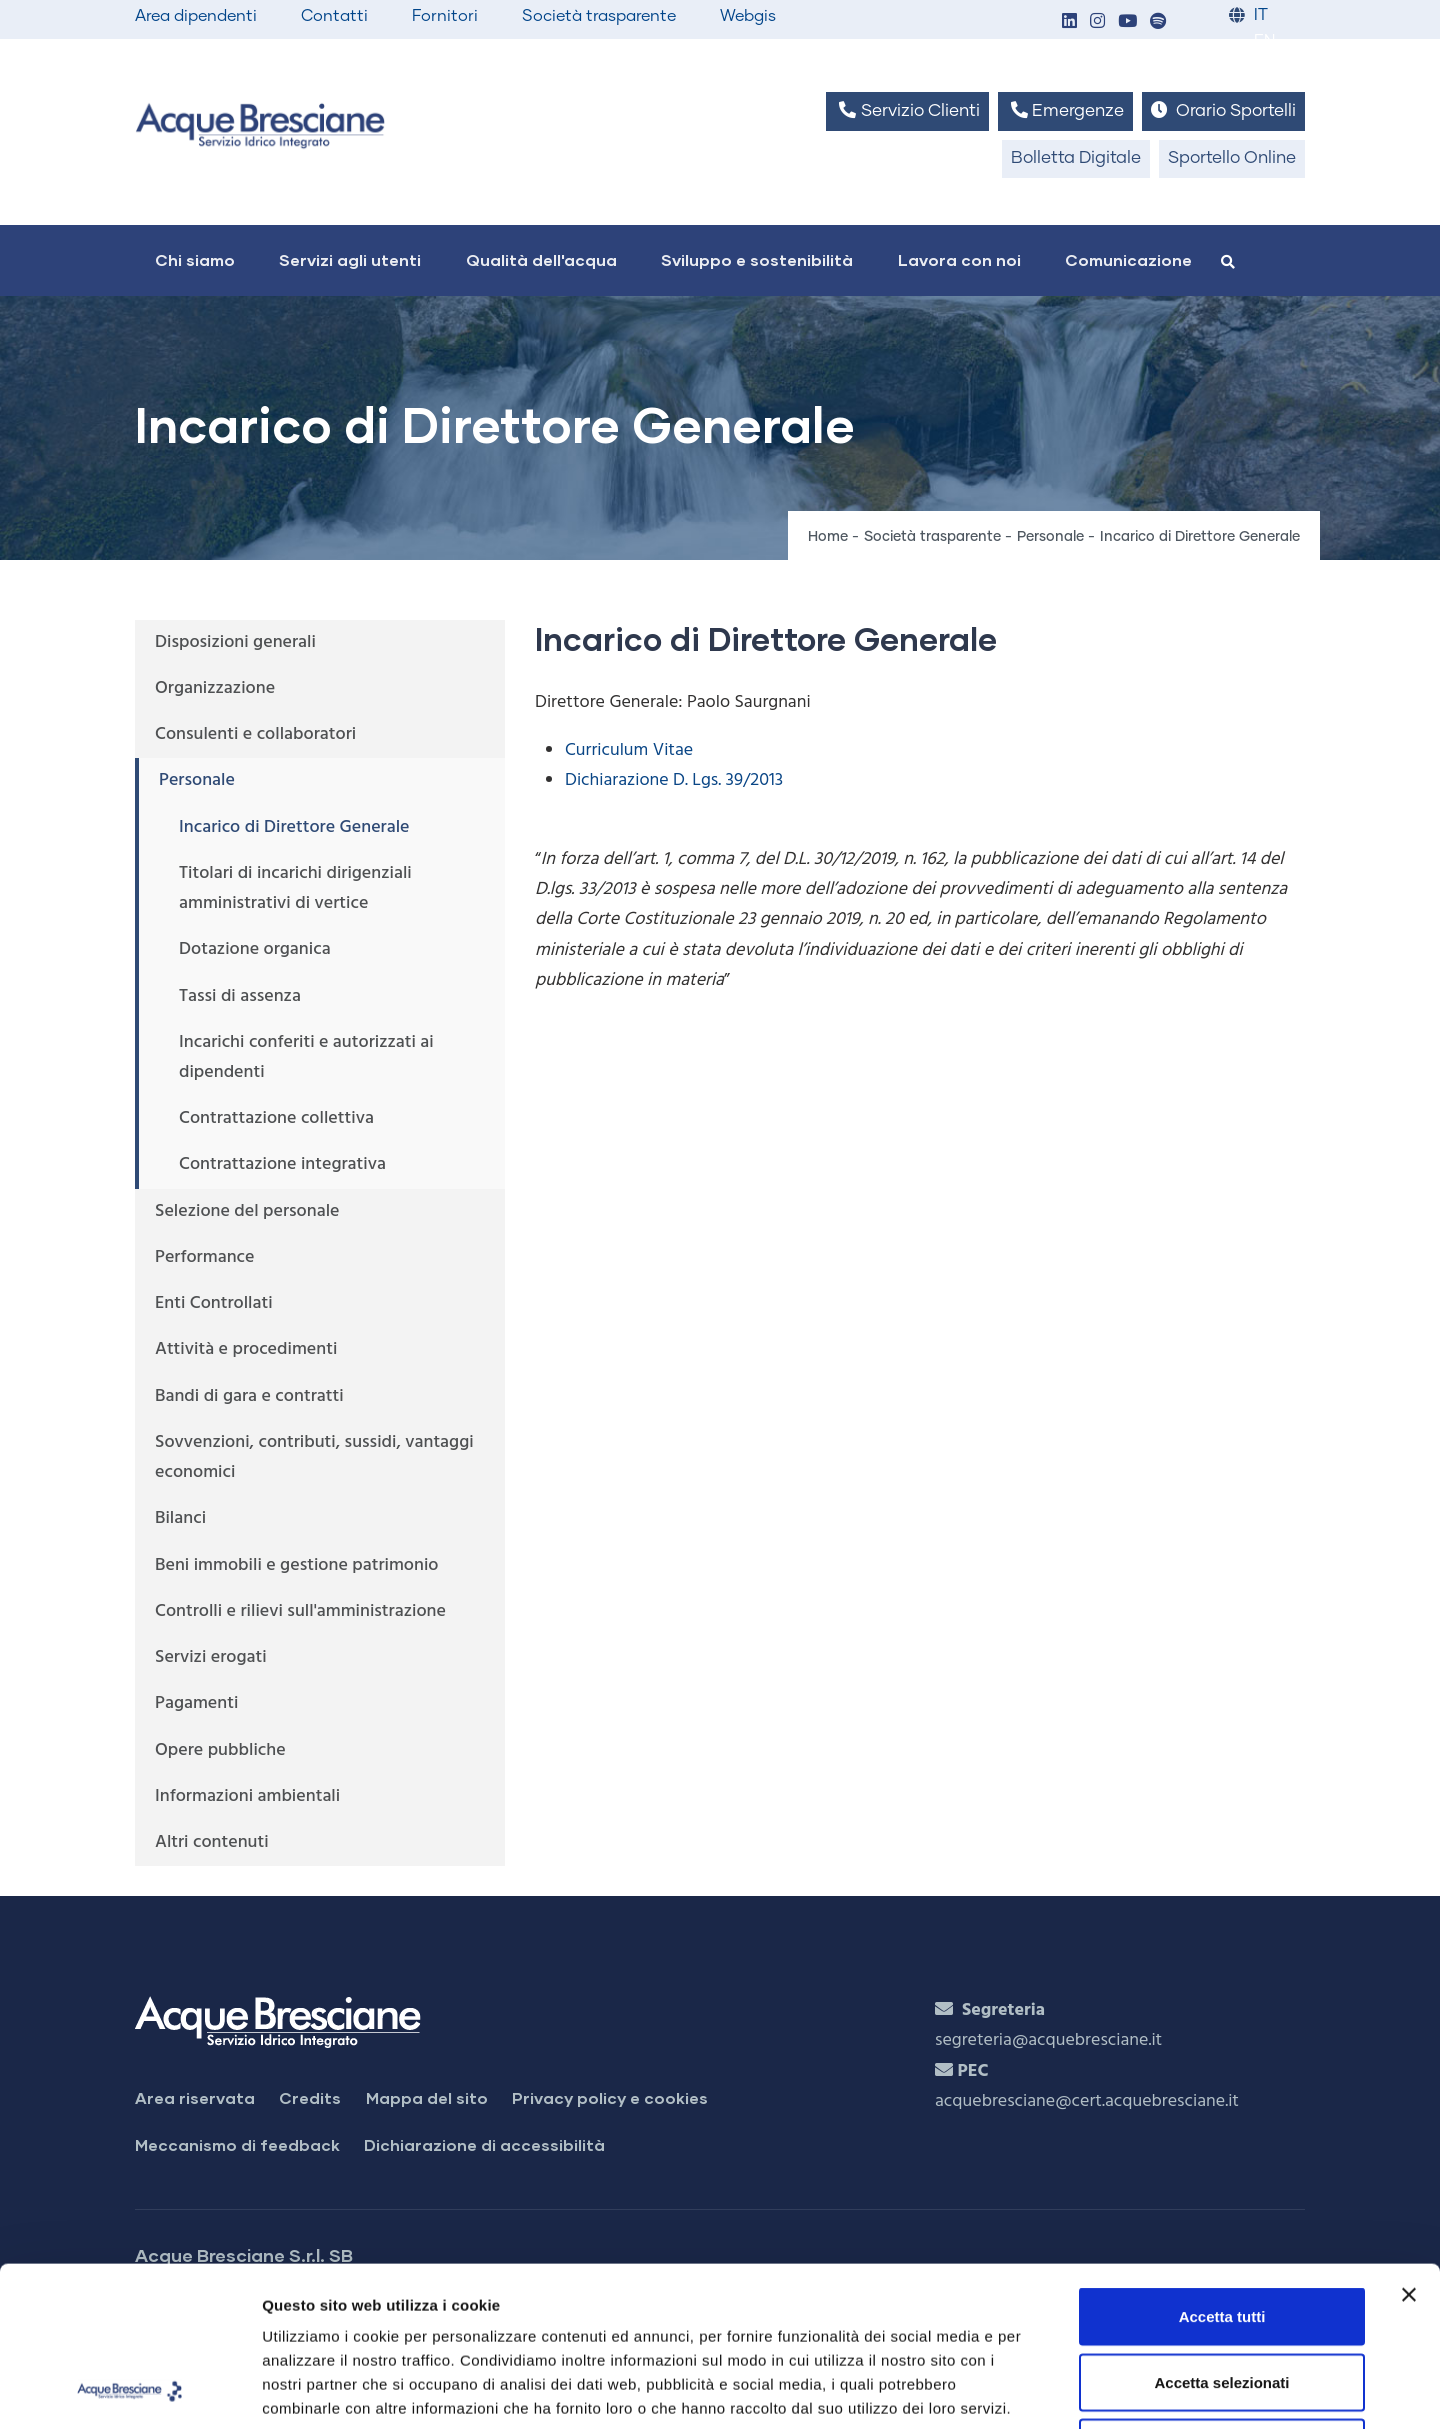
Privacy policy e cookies (610, 2097)
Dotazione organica (255, 949)
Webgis (748, 16)
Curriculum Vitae (629, 750)
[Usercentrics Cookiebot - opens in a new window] (129, 2390)
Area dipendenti (196, 16)
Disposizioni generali (235, 642)
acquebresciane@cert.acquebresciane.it (1087, 2101)
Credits (310, 2097)
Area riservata (195, 2097)
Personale (1050, 537)
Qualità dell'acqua (541, 259)
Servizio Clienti (907, 110)
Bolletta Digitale (1076, 158)
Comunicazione (1128, 259)
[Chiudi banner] (1409, 2145)
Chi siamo (195, 259)
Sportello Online (1232, 158)
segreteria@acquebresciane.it (1048, 2040)
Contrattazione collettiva (276, 1118)
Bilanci (180, 1518)
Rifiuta (1222, 2297)
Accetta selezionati (1221, 2232)
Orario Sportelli (1223, 110)
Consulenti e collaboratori (255, 734)
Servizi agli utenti (350, 259)
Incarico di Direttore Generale (294, 827)
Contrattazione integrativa (282, 1164)
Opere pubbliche (220, 1750)
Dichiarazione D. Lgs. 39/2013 (674, 780)
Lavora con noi (959, 259)
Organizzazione (215, 688)
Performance (205, 1257)
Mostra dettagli (1052, 2389)
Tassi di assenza (240, 996)
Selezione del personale (247, 1211)
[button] (1069, 22)
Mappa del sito (427, 2097)
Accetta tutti (1222, 2166)
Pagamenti (196, 1703)
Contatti (334, 16)
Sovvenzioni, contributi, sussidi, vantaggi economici (314, 1457)
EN (1264, 41)
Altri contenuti (212, 1842)
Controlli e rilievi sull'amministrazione (300, 1611)
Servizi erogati (211, 1657)
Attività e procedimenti (246, 1349)
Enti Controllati (214, 1303)
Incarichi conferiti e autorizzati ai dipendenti (306, 1057)
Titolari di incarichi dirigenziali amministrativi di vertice (295, 888)
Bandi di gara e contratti (249, 1396)
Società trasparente (599, 16)
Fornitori (445, 16)
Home (828, 537)
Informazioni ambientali (247, 1796)
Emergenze (1065, 110)
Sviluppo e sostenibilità (757, 259)
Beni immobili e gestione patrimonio (297, 1565)
